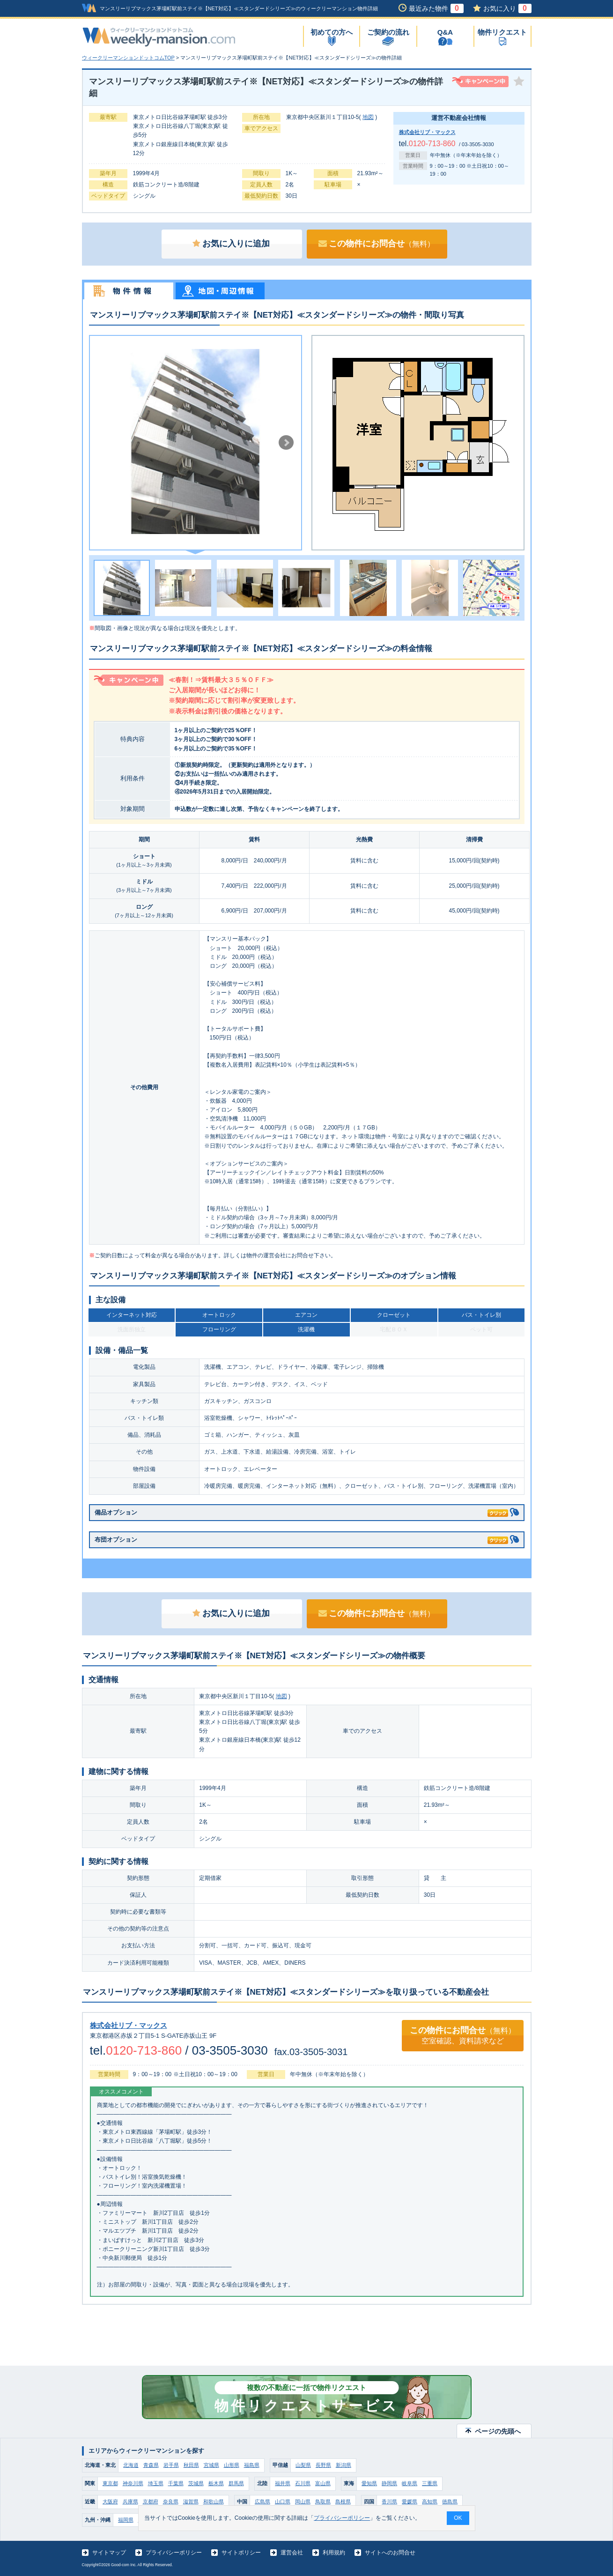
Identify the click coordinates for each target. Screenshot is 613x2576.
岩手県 (171, 2465)
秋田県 (191, 2465)
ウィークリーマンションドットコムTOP (128, 57)
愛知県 (369, 2483)
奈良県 (170, 2501)
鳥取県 (323, 2501)
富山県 (323, 2483)
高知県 (429, 2501)
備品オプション (301, 1511)
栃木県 (216, 2483)
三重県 (429, 2483)
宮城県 (211, 2465)
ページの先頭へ (498, 2431)
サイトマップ (109, 2552)
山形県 (231, 2465)
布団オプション (301, 1538)
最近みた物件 (436, 8)
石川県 (302, 2483)
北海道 (131, 2465)
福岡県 (125, 2520)
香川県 (389, 2501)
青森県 (151, 2465)
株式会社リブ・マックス (427, 132)
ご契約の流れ (388, 32)
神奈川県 (133, 2483)
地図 (368, 117)
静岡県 (389, 2483)
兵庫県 (130, 2501)
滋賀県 (191, 2501)
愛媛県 (409, 2501)
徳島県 (450, 2501)
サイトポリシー (241, 2552)
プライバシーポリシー (174, 2552)
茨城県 (196, 2483)
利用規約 (334, 2552)
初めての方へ (331, 32)
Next (286, 442)
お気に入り (507, 8)
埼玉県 (155, 2483)
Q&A (445, 32)
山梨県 (303, 2465)
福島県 (251, 2465)
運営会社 (292, 2552)
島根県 (343, 2501)
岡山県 (302, 2501)
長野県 (323, 2465)
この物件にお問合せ (376, 243)
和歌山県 (213, 2501)
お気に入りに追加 (231, 243)
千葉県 (176, 2483)
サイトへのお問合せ (390, 2552)
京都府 (150, 2501)
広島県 (262, 2501)
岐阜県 (409, 2483)
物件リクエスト (502, 32)
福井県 (282, 2483)
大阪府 (110, 2501)
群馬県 (236, 2483)
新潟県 (343, 2465)
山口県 (282, 2501)
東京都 (110, 2483)
